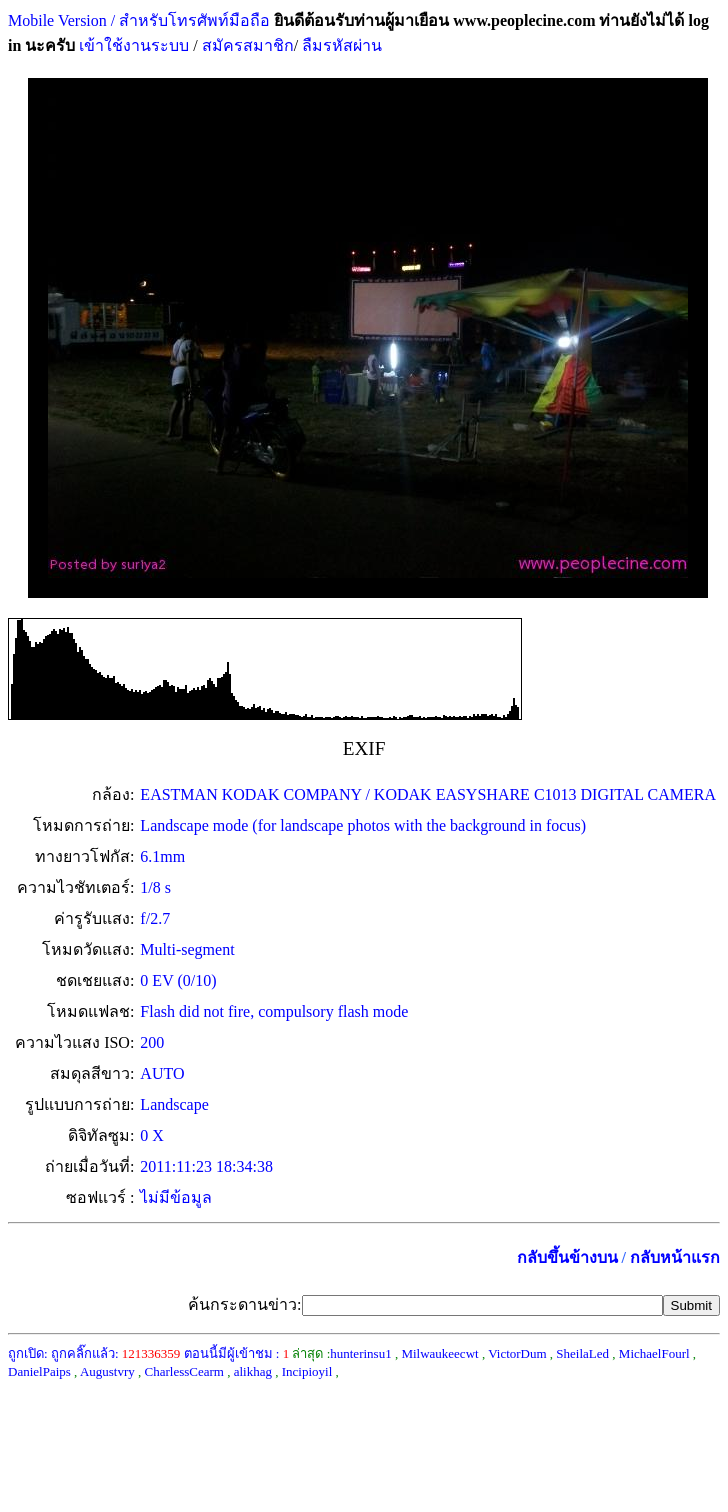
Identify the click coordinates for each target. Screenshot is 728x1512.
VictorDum (517, 1353)
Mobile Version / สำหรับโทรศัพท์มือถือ (139, 20)
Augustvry (107, 1371)
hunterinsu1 (360, 1353)
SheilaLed (582, 1353)
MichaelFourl (654, 1353)
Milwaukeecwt (439, 1353)
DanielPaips (39, 1371)
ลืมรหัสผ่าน (340, 45)
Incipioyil (307, 1371)
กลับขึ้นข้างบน (567, 1257)
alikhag (253, 1371)
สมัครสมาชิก (248, 45)
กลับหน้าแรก (675, 1257)
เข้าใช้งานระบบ (132, 45)
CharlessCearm (184, 1371)
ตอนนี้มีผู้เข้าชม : (237, 1353)
